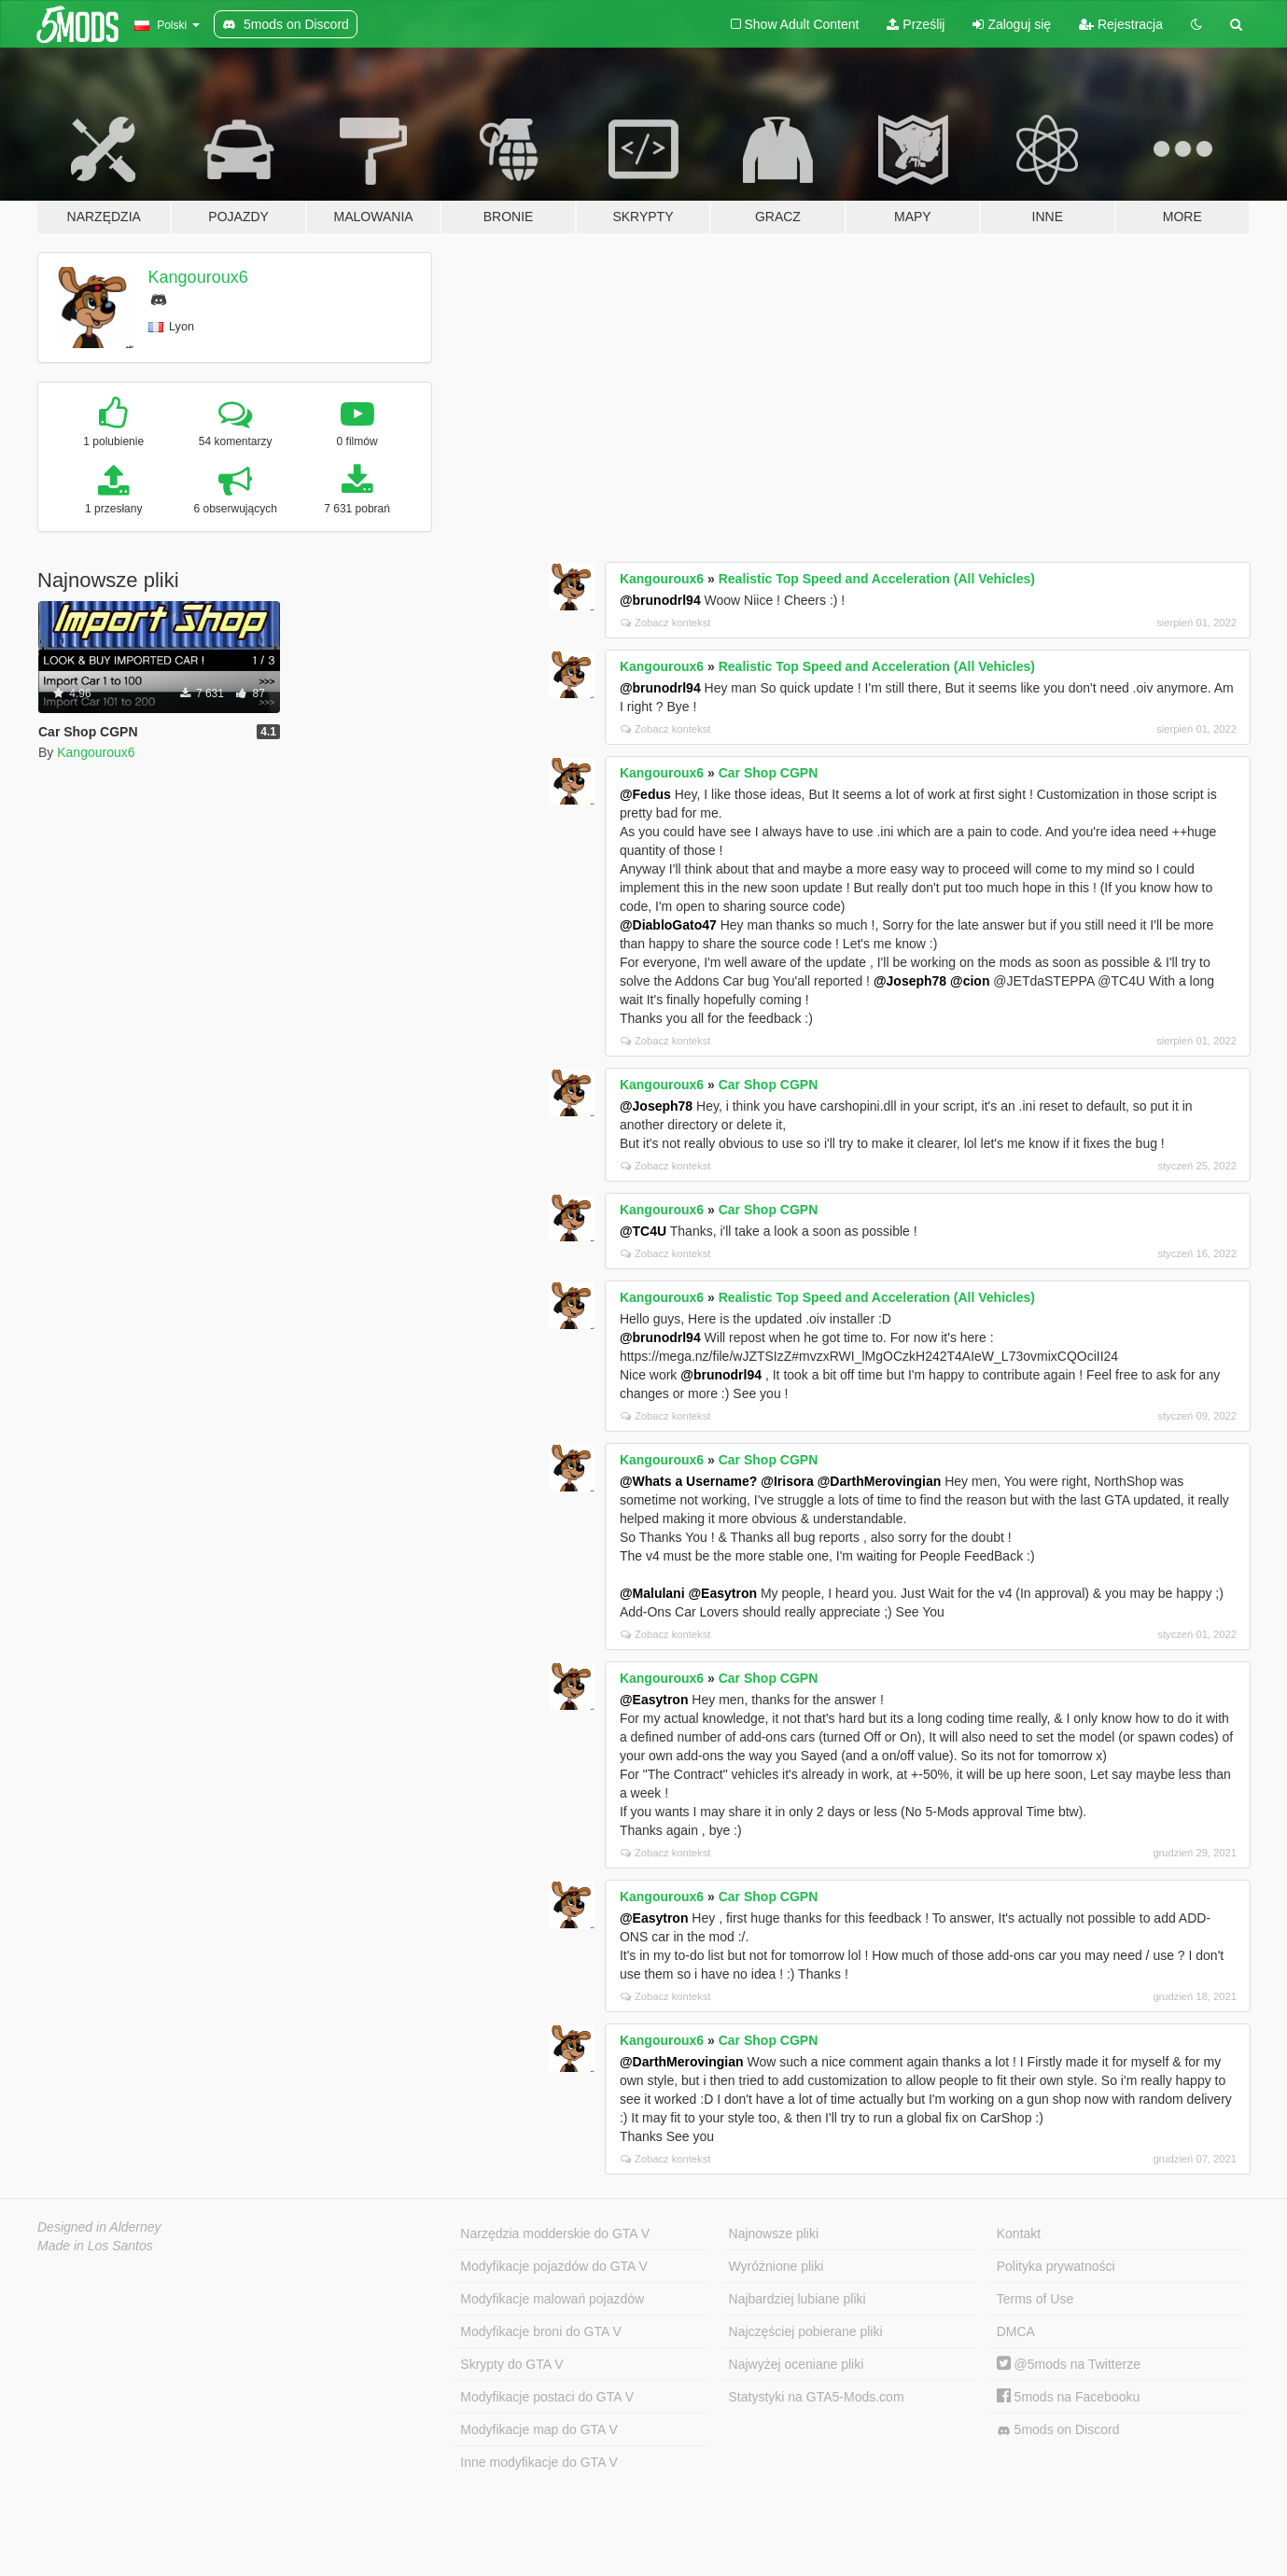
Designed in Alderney (99, 2226)
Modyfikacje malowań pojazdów (552, 2298)
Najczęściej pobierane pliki (806, 2331)
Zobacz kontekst (665, 622)
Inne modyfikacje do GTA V (539, 2462)
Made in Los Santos (95, 2245)
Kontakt (1019, 2233)
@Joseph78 (910, 980)
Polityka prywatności (1056, 2266)
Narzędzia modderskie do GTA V (555, 2233)
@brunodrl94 (660, 600)
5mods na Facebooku (1068, 2396)
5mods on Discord (1058, 2430)
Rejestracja (1121, 24)
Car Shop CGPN (768, 772)
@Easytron (722, 1593)
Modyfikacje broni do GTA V (540, 2331)
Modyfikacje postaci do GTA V (547, 2396)
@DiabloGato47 (668, 924)
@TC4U (643, 1231)
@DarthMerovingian (880, 1481)
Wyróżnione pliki (776, 2266)
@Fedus (645, 794)
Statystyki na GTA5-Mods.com (816, 2396)
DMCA (1016, 2331)
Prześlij (915, 24)
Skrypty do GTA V (511, 2364)
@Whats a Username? (688, 1481)
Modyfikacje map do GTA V (539, 2429)
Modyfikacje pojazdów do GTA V (554, 2266)
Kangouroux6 (198, 277)
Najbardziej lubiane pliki (797, 2298)
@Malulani (652, 1593)
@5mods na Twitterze (1068, 2364)
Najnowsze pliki (773, 2233)
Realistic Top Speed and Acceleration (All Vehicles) (877, 578)
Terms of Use (1035, 2298)
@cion (969, 980)
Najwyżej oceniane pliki (796, 2364)
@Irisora (787, 1481)
